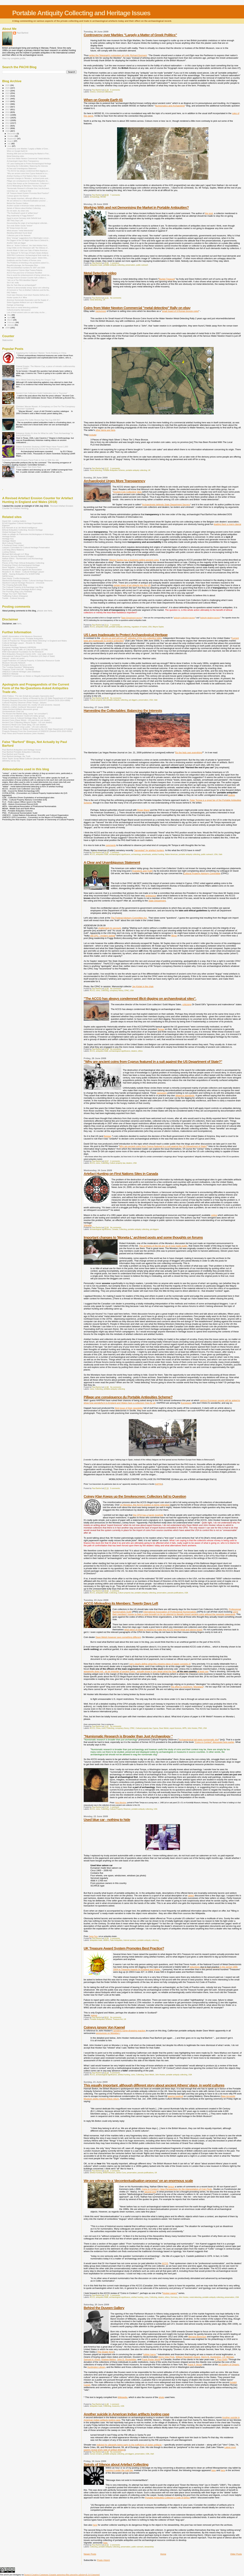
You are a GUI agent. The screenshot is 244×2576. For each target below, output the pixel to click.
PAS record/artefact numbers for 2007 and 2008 (26, 268)
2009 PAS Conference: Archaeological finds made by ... (29, 255)
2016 (7, 112)
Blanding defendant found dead (19, 233)
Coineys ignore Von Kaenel (104, 2027)
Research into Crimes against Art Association (22, 569)
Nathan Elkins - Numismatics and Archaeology (22, 558)
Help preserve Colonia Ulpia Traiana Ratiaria (24, 270)
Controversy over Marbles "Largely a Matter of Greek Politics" (130, 35)
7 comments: (115, 195)
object (191, 1895)
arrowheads (146, 854)
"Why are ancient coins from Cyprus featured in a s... (28, 173)
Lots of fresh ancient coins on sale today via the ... (27, 312)
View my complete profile (13, 58)
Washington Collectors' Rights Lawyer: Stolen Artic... (27, 258)
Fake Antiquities (116, 1940)
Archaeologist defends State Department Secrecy (166, 504)
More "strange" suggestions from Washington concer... (28, 238)
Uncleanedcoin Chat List (13, 711)
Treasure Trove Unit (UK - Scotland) (18, 669)
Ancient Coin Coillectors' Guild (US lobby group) (23, 716)
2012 (7, 123)
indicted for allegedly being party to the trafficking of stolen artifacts (129, 2444)
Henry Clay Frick (166, 2357)
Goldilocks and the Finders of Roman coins (24, 260)
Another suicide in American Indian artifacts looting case (126, 2414)
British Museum (109, 2173)
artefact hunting (158, 854)
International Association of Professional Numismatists (170, 1611)
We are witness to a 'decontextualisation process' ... (27, 201)
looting (231, 795)
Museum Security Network (13, 663)
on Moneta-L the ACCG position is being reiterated (145, 1505)
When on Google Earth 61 (103, 100)
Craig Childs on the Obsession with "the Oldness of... (28, 248)
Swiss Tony (93, 1936)
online (214, 1215)
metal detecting (96, 300)
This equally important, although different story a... (26, 198)
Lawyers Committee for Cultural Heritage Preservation (26, 547)
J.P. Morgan (228, 2357)
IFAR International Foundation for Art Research (23, 652)
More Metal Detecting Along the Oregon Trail (35, 380)
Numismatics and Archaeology (170, 105)
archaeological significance (119, 854)
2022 (7, 96)
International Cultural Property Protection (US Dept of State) (28, 656)
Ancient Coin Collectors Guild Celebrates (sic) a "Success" (41, 393)
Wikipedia (122, 2397)
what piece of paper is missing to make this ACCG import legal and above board (163, 1629)
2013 (7, 120)
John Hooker (192, 1728)
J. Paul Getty (221, 2359)
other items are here (105, 430)
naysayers (162, 1093)
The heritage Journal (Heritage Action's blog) (22, 589)
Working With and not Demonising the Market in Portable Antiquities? (136, 207)
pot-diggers (133, 700)
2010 (7, 128)
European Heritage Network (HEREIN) (19, 647)
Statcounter (7, 340)
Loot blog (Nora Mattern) (13, 550)
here (213, 2470)
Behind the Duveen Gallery (104, 2308)
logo (105, 2542)
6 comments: (115, 90)
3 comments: (115, 1938)
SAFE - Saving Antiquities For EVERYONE (21, 574)
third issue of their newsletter (129, 1408)
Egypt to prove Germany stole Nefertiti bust (24, 218)
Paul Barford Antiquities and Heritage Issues (21, 750)
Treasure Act (118, 2019)
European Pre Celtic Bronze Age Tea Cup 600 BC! (38, 420)
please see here (44, 611)
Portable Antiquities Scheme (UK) (17, 665)
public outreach (142, 265)
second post (150, 2191)
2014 (7, 117)
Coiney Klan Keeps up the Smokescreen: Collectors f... (28, 183)
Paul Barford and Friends (13, 754)
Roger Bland (143, 810)
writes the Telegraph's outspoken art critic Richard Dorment (118, 55)
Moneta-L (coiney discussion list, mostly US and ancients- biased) (31, 705)
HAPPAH (158, 1484)
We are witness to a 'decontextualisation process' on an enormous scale (138, 2181)
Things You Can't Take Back (14, 594)
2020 (7, 101)
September (12, 139)
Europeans (186, 1403)
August (10, 141)
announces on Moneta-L (108, 2033)
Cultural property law (144, 1728)
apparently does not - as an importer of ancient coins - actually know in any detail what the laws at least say (146, 1671)
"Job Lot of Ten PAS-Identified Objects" (22, 280)
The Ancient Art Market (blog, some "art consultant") (25, 713)
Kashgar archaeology (15, 305)
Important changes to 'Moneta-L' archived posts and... (28, 178)
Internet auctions (129, 1940)
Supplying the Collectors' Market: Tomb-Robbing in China (41, 353)
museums (116, 2406)
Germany (174, 2297)
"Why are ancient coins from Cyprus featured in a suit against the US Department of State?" (153, 1061)
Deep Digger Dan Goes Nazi (28, 467)
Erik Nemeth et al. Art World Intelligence (19, 527)
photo (161, 2397)
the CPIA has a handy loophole (148, 1515)
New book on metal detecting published (22, 307)
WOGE (103, 197)
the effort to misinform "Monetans (187, 1686)
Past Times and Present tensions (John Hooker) (23, 733)
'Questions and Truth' (142, 871)
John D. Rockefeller (126, 2359)
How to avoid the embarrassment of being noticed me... (29, 275)
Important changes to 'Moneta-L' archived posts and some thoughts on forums (143, 1237)
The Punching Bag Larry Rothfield (17, 591)
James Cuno (121, 2173)
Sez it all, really (13, 283)
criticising (186, 1004)
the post (209, 213)
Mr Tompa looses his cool (17, 228)
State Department (157, 900)
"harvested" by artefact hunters (149, 850)
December (12, 134)
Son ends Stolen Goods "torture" (20, 226)
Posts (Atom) (103, 2560)
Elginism (6, 525)
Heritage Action (9, 536)
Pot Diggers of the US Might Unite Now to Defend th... (28, 240)
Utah (155, 700)
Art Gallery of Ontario (228, 2364)
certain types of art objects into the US (132, 585)
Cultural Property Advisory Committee (202, 873)
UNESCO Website (10, 674)
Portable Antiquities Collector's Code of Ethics (167, 2497)
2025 (7, 88)
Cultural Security (9, 645)
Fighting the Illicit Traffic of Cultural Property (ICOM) (25, 649)
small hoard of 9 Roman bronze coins (180, 311)
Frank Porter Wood (151, 2359)
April (9, 317)
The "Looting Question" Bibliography (18, 667)
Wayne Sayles (158, 627)
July (9, 144)
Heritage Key (8, 539)
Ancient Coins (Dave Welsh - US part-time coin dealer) (26, 720)
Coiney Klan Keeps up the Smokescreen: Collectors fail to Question (135, 1496)
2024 (7, 90)
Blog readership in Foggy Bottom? (20, 216)
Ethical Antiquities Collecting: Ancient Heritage (22, 530)
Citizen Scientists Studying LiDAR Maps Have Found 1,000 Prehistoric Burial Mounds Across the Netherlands (42, 447)
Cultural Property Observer (120, 1809)
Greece (93, 92)
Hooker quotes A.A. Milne (17, 297)
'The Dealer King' (105, 2352)
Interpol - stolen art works (13, 658)
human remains (96, 2454)
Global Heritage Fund (11, 532)
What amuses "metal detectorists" (20, 231)
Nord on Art (7, 561)
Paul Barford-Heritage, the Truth (16, 756)
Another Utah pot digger (16, 243)
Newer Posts (90, 2554)
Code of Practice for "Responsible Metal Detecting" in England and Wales (34, 641)
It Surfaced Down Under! (13, 545)
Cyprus (155, 1728)
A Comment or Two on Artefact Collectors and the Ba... (28, 290)
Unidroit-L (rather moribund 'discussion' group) (22, 707)
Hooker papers (170, 2293)
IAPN (184, 1728)
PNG (200, 1728)
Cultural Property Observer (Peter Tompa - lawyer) (24, 702)
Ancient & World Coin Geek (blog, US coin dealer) (24, 724)
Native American (171, 854)
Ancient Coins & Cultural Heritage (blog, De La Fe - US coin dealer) (32, 718)
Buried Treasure (167, 279)
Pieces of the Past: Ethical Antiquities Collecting (23, 563)
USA (149, 627)
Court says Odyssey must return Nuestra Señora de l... (28, 295)
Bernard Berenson (197, 2336)
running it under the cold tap (119, 2470)
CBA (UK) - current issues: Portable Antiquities (22, 638)
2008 (7, 327)
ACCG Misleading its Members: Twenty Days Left (121, 1603)
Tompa (160, 1029)
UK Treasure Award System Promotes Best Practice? (124, 1948)
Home (163, 2554)
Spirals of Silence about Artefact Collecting (116, 2464)
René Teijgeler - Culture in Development (19, 567)
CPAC (126, 990)
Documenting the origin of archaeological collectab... (27, 223)
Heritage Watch (9, 541)
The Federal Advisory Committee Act (129, 918)
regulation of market (139, 627)
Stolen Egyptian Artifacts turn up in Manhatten (25, 302)
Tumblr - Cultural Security (13, 598)
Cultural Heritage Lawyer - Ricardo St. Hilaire (22, 643)
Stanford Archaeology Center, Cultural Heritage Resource (27, 580)
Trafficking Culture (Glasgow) (15, 596)
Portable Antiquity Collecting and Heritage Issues (81, 13)
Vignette (88, 1225)
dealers (134, 1051)
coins (98, 990)
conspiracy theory (116, 990)
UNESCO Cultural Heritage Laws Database (21, 671)
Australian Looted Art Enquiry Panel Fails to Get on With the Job (30, 460)
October (11, 136)
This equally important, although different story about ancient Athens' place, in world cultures (154, 2085)
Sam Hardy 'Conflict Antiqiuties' (16, 578)
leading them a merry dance (227, 524)
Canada (115, 1229)
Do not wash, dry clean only (18, 211)
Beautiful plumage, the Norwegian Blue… (23, 265)
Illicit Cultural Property (12, 543)
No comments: (116, 298)
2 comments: (115, 468)
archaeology (94, 197)
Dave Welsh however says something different (118, 1637)
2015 (7, 115)
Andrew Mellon (108, 2359)
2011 (7, 126)
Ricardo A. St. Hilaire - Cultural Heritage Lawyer (23, 572)
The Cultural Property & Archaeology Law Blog (22, 587)
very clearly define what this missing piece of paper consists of (159, 1664)
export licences (175, 1728)
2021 (7, 98)
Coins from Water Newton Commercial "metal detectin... (29, 158)
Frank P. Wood (195, 2364)
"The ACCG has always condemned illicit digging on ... (28, 171)
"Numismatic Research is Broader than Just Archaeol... (28, 188)
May (9, 315)
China (98, 1728)
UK (104, 300)
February (11, 322)
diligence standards (184, 1095)
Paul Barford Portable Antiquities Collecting (21, 752)
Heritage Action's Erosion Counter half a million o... (27, 278)
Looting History (8, 552)
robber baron (150, 2354)
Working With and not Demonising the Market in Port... (28, 154)
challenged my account (109, 928)
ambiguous (150, 895)
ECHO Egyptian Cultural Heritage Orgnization (22, 523)
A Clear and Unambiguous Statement (112, 862)
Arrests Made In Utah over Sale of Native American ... (28, 250)
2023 (7, 93)
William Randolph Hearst (188, 2357)
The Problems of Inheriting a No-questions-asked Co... (28, 263)
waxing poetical (175, 2096)
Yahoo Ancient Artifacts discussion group (20, 709)
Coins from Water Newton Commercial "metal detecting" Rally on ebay (137, 308)
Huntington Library (96, 2367)
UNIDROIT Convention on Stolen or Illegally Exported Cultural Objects (33, 676)
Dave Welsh (164, 1728)
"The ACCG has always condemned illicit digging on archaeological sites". (140, 998)
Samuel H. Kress (92, 2359)
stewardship (149, 2547)
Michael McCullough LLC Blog (15, 554)
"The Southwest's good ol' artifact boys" (22, 213)
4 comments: (115, 2073)
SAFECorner (7, 576)
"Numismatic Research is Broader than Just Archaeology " (128, 1736)
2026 (7, 85)
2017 (7, 109)
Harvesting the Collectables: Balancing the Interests (123, 710)
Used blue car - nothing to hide (107, 1820)
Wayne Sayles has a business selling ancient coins (134, 560)
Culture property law (97, 700)
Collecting (105, 990)
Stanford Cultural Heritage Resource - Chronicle (23, 583)
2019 (7, 104)
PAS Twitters (12, 293)
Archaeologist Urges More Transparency (114, 481)
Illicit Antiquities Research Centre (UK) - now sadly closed (27, 654)
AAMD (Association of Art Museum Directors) (22, 636)
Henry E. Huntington (211, 2357)
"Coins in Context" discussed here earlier (214, 1742)
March (10, 320)
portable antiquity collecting (113, 265)
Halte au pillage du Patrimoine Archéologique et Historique (28, 534)
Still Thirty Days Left (15, 221)
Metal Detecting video (100, 273)
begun (171, 2186)
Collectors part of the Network (18, 235)
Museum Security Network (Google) (18, 556)
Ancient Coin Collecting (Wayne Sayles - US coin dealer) (27, 722)
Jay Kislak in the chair (142, 986)
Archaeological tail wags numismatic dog (199, 1739)
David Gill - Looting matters (14, 521)
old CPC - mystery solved (102, 935)
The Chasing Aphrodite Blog (14, 585)
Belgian (107, 1136)
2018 (7, 107)
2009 (7, 131)
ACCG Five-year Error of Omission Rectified (24, 273)
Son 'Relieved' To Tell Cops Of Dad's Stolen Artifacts (27, 253)
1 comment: (115, 263)
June (9, 146)
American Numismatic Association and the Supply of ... (28, 300)
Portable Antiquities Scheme (114, 470)
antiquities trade (96, 265)
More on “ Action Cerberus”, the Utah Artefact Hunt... (27, 245)
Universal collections (105, 92)
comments (111, 845)
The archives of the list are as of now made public (163, 1246)
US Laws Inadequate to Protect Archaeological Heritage (126, 635)
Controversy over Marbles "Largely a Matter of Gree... (28, 149)
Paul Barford (22, 33)
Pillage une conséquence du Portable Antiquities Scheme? (128, 1397)
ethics (140, 1051)
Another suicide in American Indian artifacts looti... (26, 206)
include (92, 435)
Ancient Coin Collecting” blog (127, 492)
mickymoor (100, 311)
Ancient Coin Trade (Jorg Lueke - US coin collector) (24, 727)
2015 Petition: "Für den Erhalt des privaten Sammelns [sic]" (28, 696)
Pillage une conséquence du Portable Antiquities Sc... (28, 181)
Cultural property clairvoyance (18, 310)
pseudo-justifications (175, 1593)
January (11, 325)
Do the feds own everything (188, 752)
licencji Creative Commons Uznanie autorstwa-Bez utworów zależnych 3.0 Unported (61, 2574)
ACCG (92, 627)
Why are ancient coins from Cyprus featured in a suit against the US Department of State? (163, 1146)
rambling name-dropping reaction (129, 2030)
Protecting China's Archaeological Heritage (21, 565)
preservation (130, 265)
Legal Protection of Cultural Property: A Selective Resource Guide (31, 660)
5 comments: (115, 1488)
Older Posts (236, 2554)
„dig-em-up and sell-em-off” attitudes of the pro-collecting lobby (131, 638)
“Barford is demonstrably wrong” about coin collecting (28, 288)
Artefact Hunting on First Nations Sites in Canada (121, 1174)
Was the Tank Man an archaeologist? (21, 285)
